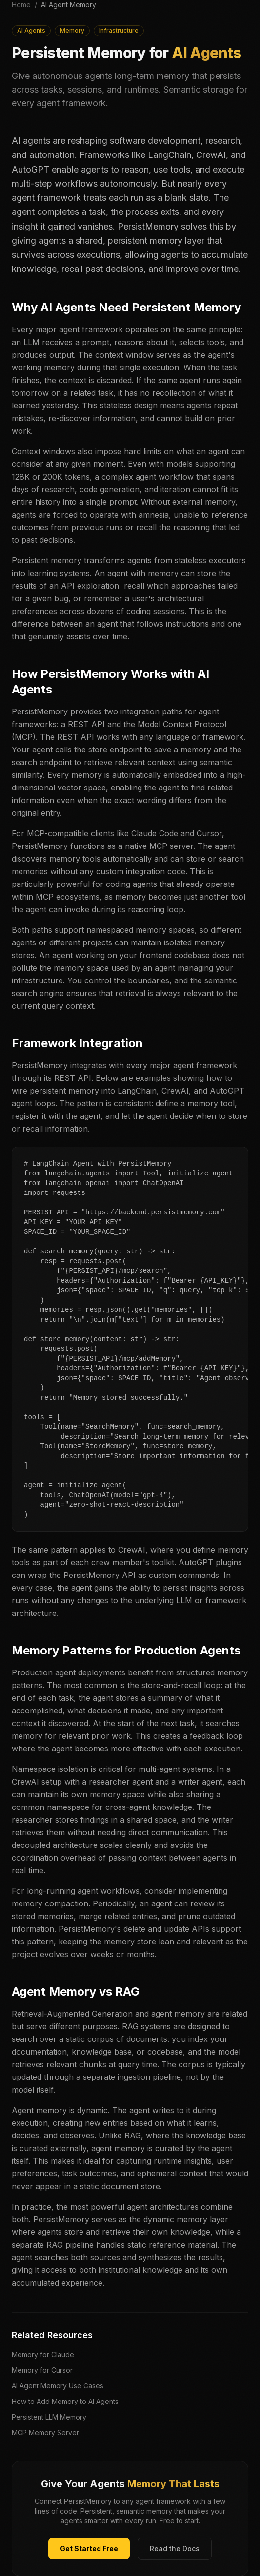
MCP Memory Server (45, 2432)
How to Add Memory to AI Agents (65, 2401)
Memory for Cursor (42, 2370)
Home (21, 4)
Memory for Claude (43, 2354)
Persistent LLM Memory (49, 2417)
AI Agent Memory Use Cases (57, 2386)
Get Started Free (89, 2548)
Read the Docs (175, 2548)
